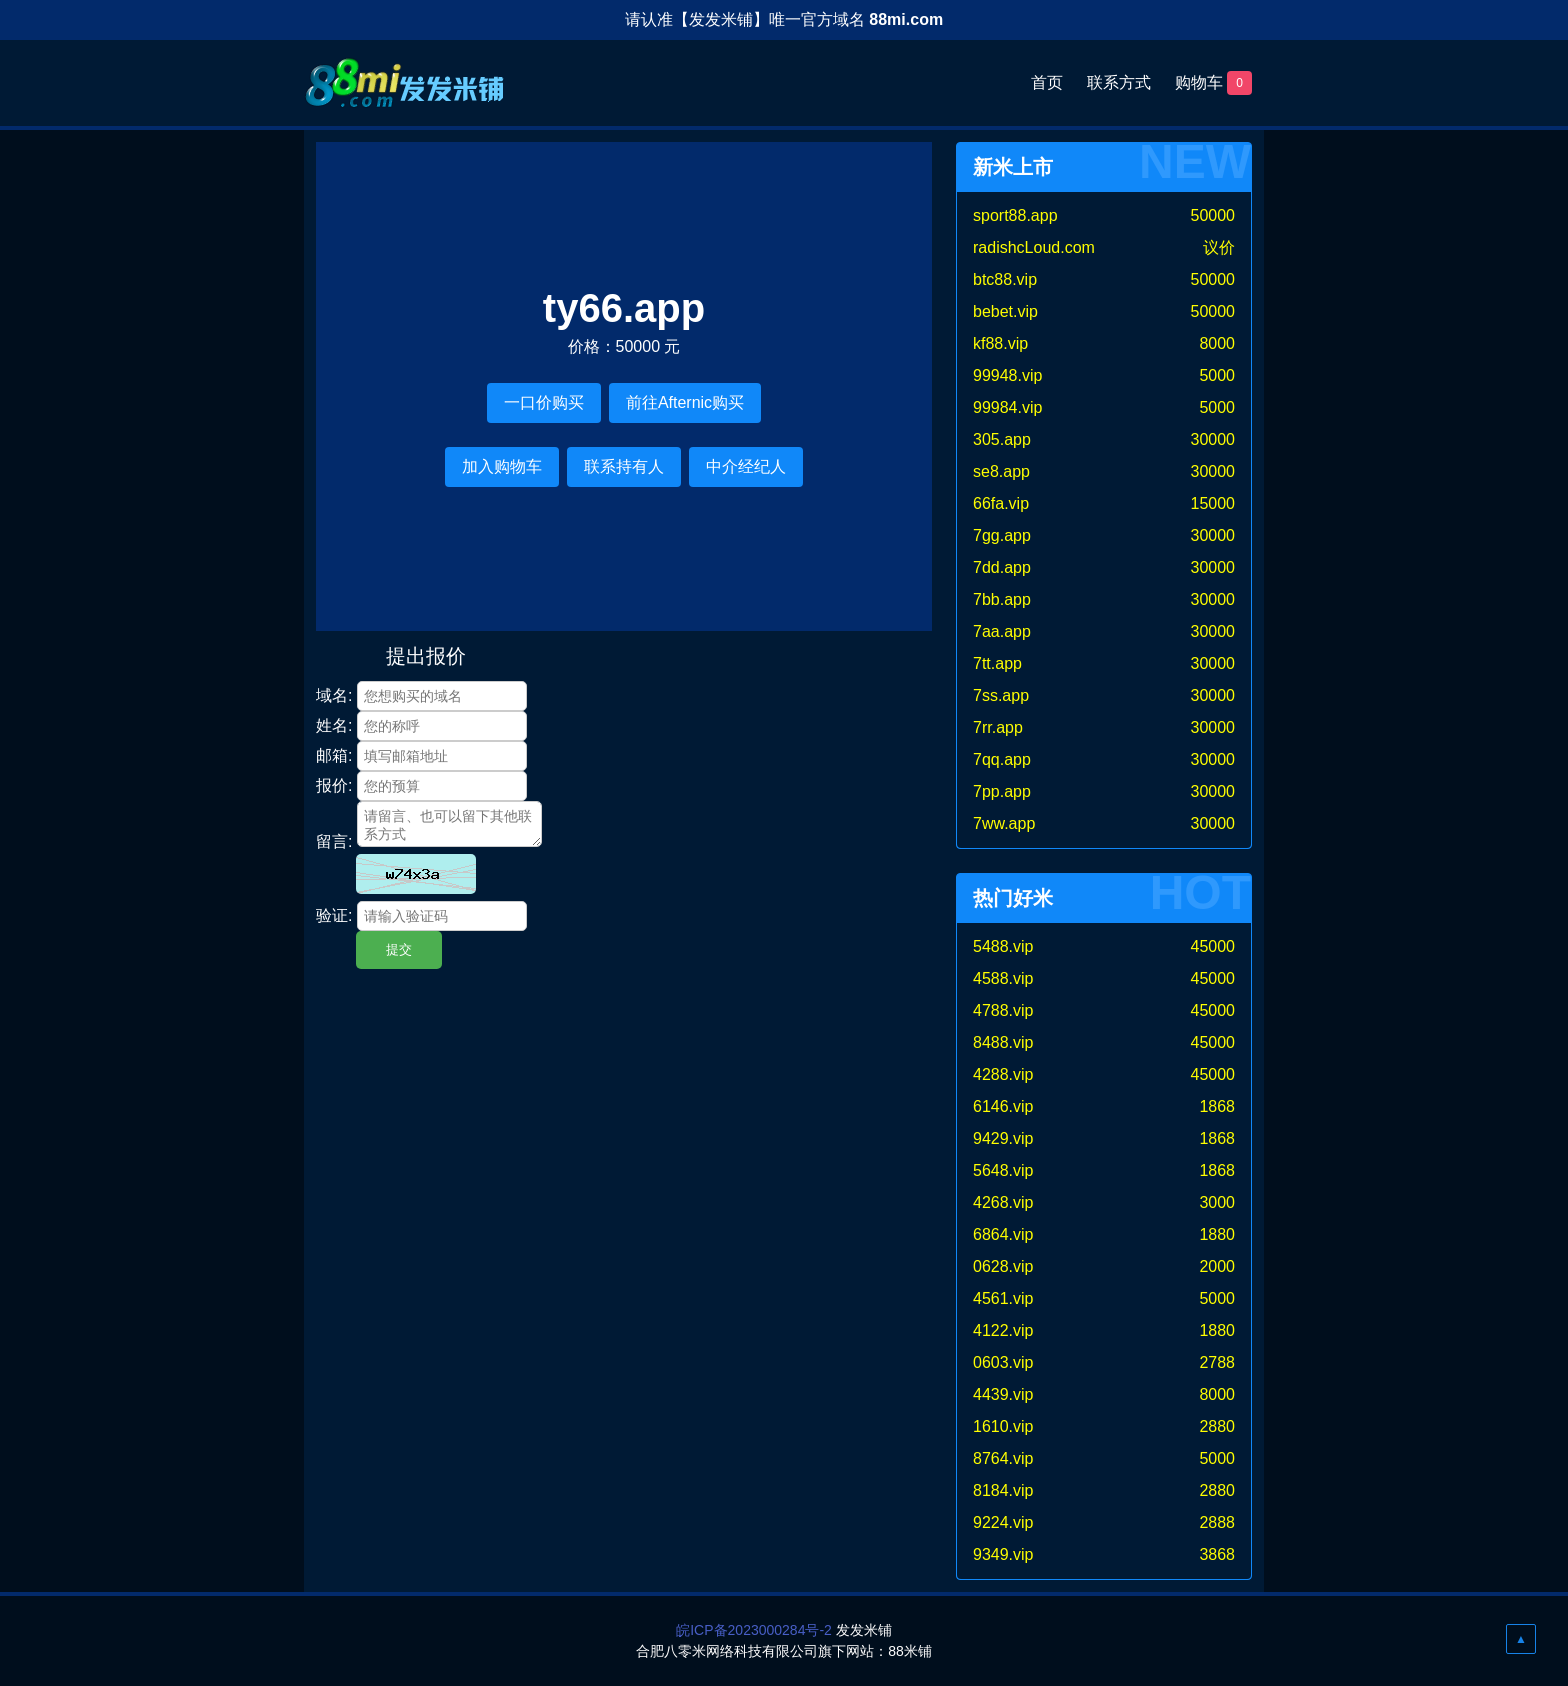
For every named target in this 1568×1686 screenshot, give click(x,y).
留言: (334, 841)
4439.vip (1003, 1394)
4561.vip (1003, 1298)
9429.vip (1003, 1138)
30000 (1213, 439)
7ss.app (1001, 695)
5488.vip (1003, 946)
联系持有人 (624, 466)
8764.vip (1003, 1458)
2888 (1217, 1522)
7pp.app (1002, 791)
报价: (334, 785)
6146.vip (1003, 1106)
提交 (399, 949)
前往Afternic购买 (685, 402)
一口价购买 (544, 402)
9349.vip (1003, 1554)
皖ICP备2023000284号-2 (754, 1630)
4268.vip (1003, 1202)
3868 (1217, 1554)
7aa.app (1002, 631)
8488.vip (1003, 1042)
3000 (1217, 1202)
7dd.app (1002, 567)
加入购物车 (502, 466)
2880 (1217, 1426)
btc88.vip (1005, 279)
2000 (1217, 1266)
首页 (1047, 82)
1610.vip (1003, 1426)
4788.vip (1003, 1010)
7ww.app (1004, 823)
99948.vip (1007, 375)
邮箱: (334, 755)
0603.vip (1003, 1362)
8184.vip (1003, 1490)
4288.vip (1003, 1074)
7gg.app (1002, 535)
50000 (1213, 215)
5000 (1217, 375)
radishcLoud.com (1034, 247)
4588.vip (1003, 978)
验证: (334, 915)
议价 (1219, 247)
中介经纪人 (746, 466)
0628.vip (1003, 1266)
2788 (1217, 1362)
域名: (334, 695)
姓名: (334, 725)
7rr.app (998, 727)
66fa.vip (1001, 503)
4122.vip (1003, 1330)
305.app (1002, 439)
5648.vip (1003, 1170)
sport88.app (1015, 215)
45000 (1213, 946)
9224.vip (1003, 1522)
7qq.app (1002, 759)
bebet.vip (1005, 311)
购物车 (1213, 83)
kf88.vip (1000, 343)
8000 (1217, 343)
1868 (1217, 1106)
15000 (1213, 503)
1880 (1217, 1234)
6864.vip (1003, 1234)
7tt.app (997, 663)
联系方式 (1119, 82)
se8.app (1001, 471)
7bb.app (1002, 599)
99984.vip (1007, 407)
